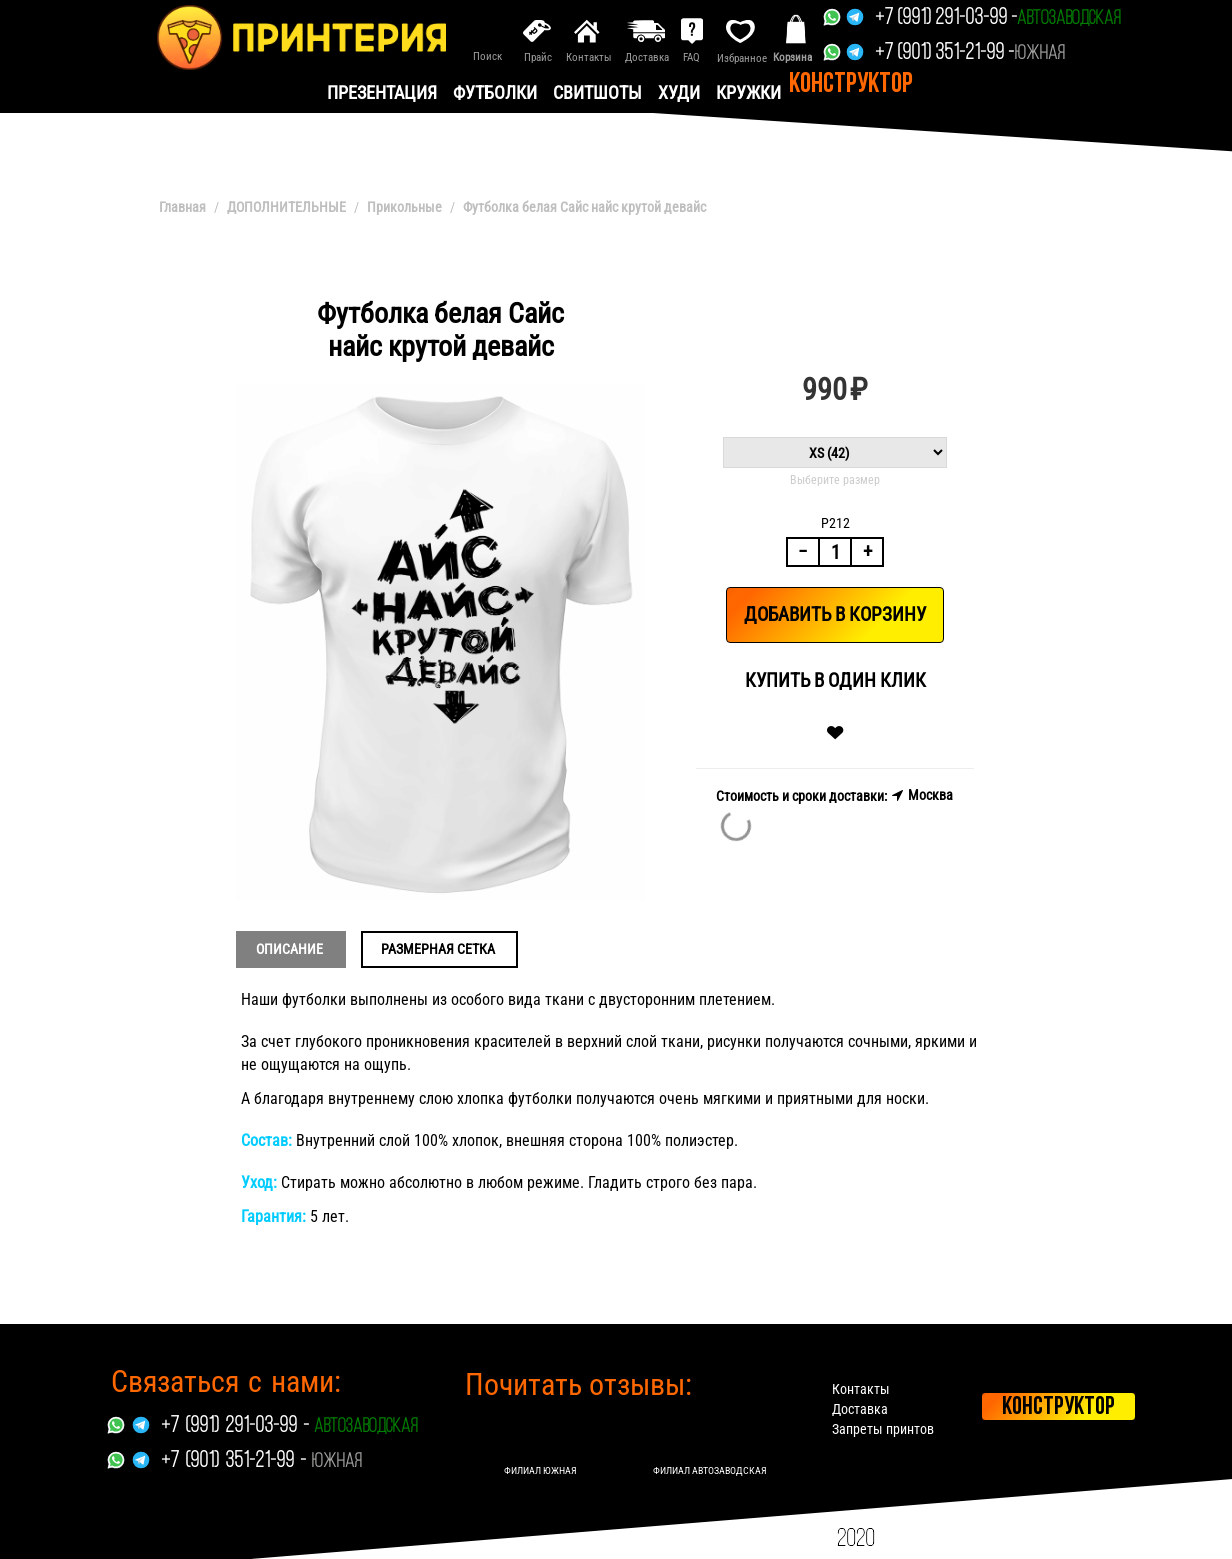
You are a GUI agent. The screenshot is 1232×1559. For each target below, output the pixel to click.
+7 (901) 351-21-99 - (944, 53)
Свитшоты (597, 92)
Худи (679, 92)
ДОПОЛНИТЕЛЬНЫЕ (286, 207)
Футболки (495, 92)
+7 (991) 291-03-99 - (946, 18)
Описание (289, 949)
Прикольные (404, 207)
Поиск (487, 56)
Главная (182, 207)
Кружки (748, 92)
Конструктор (851, 85)
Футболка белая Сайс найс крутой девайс (584, 207)
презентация (382, 92)
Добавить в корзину (835, 614)
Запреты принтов (883, 1429)
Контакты (861, 1389)
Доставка (860, 1409)
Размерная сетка (438, 949)
